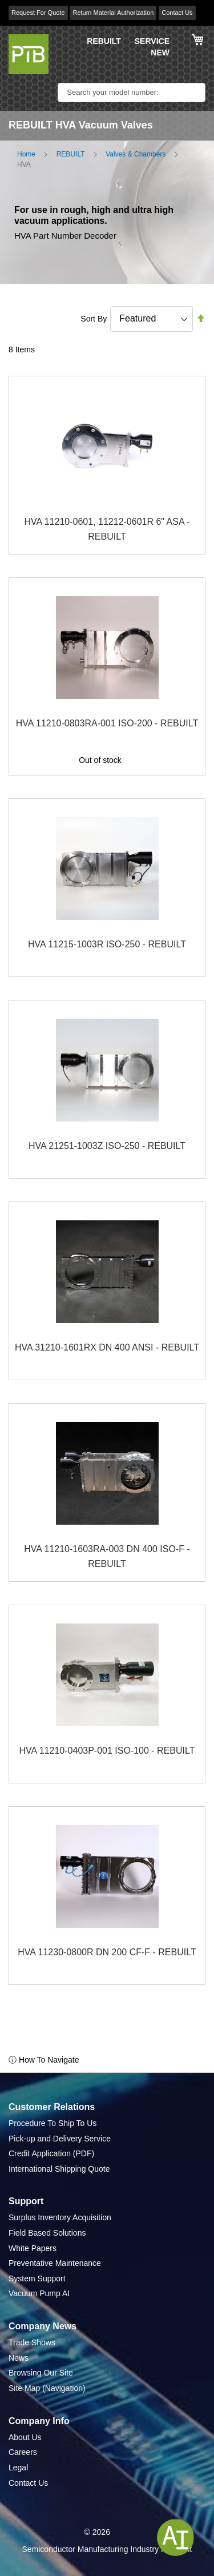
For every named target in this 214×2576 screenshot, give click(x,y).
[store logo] (29, 54)
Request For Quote (38, 12)
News (19, 2357)
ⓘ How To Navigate (44, 2059)
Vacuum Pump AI (39, 2293)
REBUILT (104, 41)
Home (26, 154)
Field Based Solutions (47, 2232)
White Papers (32, 2248)
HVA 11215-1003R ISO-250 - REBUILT (107, 944)
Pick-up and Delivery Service (60, 2138)
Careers (23, 2452)
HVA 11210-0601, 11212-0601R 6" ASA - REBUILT (106, 529)
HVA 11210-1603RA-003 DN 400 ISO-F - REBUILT (107, 1556)
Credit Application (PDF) (51, 2153)
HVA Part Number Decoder (65, 235)
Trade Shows (32, 2342)
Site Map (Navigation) (47, 2388)
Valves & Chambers (135, 154)
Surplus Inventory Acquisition (60, 2217)
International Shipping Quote (59, 2168)
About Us (25, 2437)
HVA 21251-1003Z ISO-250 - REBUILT (107, 1146)
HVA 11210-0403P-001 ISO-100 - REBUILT (107, 1750)
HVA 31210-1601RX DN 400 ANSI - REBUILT (107, 1347)
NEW (160, 52)
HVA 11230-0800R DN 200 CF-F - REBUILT (107, 1952)
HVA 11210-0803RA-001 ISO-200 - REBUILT (107, 723)
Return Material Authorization (113, 12)
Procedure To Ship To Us (52, 2123)
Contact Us (176, 12)
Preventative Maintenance (55, 2263)
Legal (18, 2467)
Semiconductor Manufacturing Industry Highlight (107, 2549)
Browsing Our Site (41, 2372)
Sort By (93, 318)
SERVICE (152, 41)
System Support (37, 2278)
